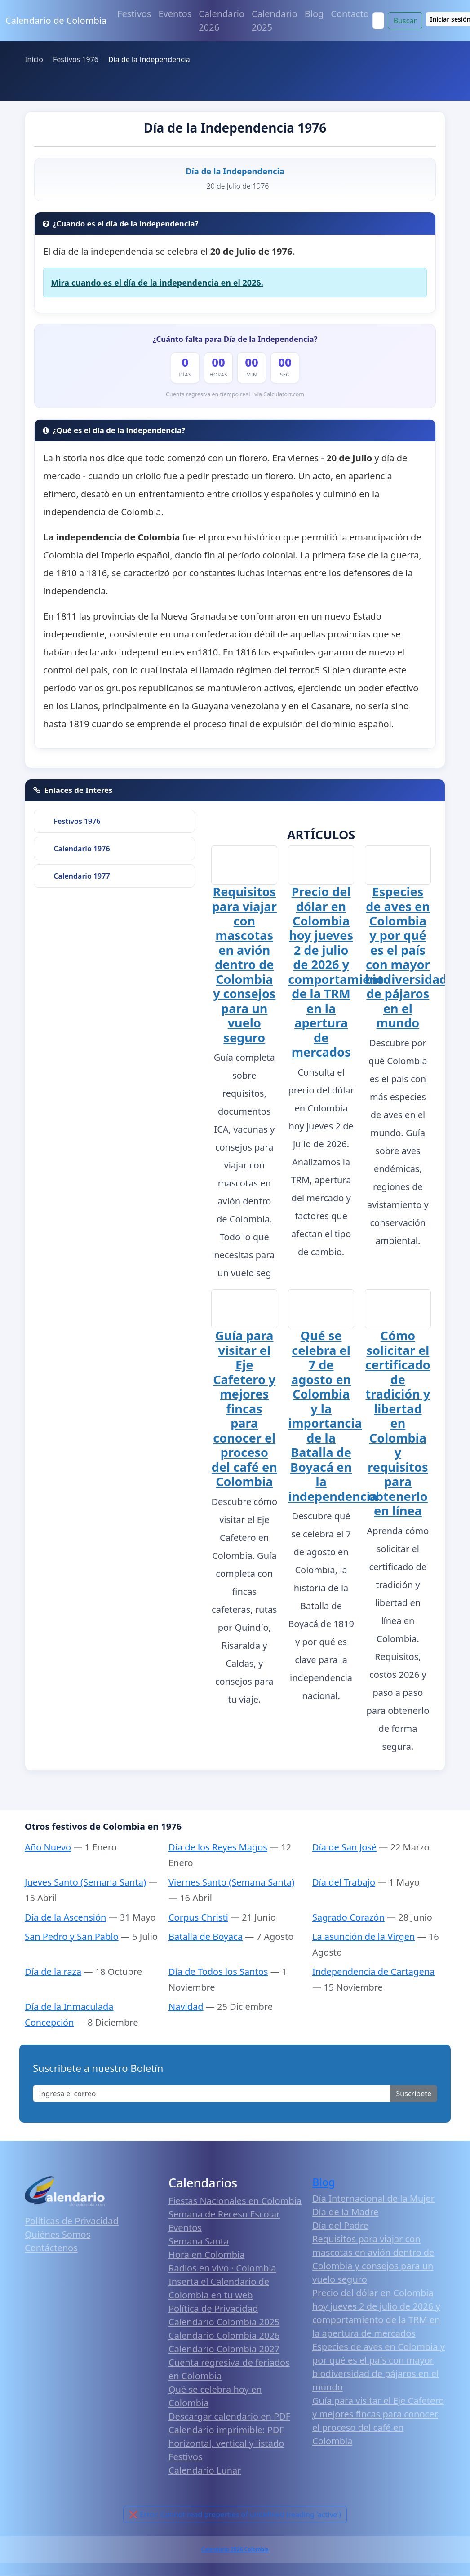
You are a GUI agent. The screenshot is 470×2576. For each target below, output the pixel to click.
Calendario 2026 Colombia (235, 2549)
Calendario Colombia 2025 (223, 2321)
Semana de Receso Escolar (224, 2214)
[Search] (378, 20)
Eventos (175, 14)
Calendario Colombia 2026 (223, 2335)
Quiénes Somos (57, 2234)
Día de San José (344, 1847)
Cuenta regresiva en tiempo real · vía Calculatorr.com (235, 394)
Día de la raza (53, 1971)
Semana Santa (198, 2241)
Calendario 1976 (81, 849)
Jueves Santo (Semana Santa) (85, 1882)
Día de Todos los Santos (218, 1971)
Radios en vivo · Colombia (222, 2268)
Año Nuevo (48, 1847)
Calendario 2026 (221, 20)
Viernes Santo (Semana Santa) (231, 1882)
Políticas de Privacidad (72, 2220)
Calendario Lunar (204, 2470)
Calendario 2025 (274, 20)
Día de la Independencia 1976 (235, 127)
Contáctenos (51, 2247)
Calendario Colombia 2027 (223, 2348)
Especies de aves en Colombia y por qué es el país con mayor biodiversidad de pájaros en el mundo (406, 957)
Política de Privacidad (213, 2308)
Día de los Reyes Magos (217, 1847)
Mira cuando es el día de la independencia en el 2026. (157, 282)
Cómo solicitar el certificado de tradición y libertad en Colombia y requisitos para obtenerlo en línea (397, 1422)
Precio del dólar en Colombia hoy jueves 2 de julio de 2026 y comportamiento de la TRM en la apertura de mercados (339, 971)
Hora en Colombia (206, 2254)
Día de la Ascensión (65, 1917)
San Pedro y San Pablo (72, 1936)
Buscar (405, 21)
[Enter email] (212, 2093)
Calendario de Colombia (55, 20)
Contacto (349, 14)
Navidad (186, 2006)
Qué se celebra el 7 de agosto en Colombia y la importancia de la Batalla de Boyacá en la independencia (332, 1415)
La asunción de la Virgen (363, 1936)
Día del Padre (340, 2225)
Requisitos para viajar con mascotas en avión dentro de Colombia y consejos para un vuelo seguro (244, 964)
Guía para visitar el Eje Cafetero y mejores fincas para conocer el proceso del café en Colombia (244, 1408)
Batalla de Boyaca (205, 1936)
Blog (314, 14)
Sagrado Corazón (348, 1917)
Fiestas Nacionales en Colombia (235, 2200)
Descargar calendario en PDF (229, 2416)
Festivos (134, 14)
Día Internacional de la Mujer (373, 2198)
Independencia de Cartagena (373, 1971)
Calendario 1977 (81, 876)
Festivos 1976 (76, 821)
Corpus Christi (198, 1917)
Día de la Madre (345, 2211)
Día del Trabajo (343, 1882)
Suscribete (413, 2093)
